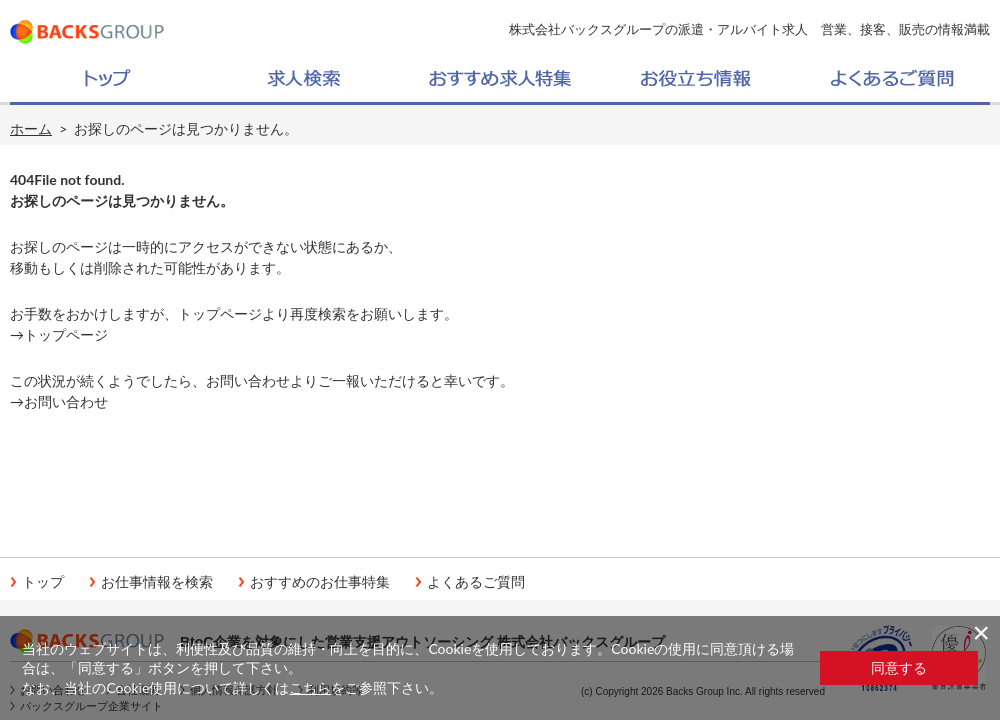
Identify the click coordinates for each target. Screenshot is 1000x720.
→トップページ (59, 334)
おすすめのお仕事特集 (320, 582)
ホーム (31, 128)
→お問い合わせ (59, 401)
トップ (43, 582)
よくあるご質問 (476, 582)
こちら (310, 687)
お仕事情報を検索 (157, 582)
